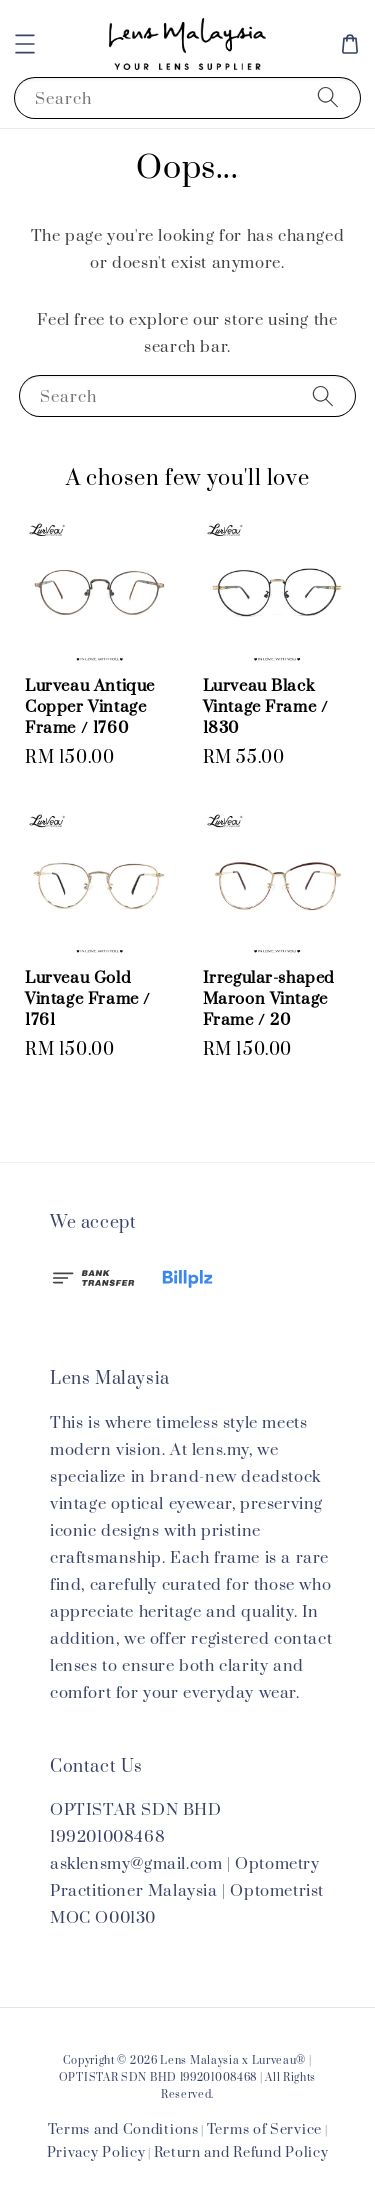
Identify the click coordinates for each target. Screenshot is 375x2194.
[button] (25, 44)
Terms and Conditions (123, 2130)
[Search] (328, 97)
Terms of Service (264, 2130)
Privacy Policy (96, 2153)
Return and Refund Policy (241, 2153)
